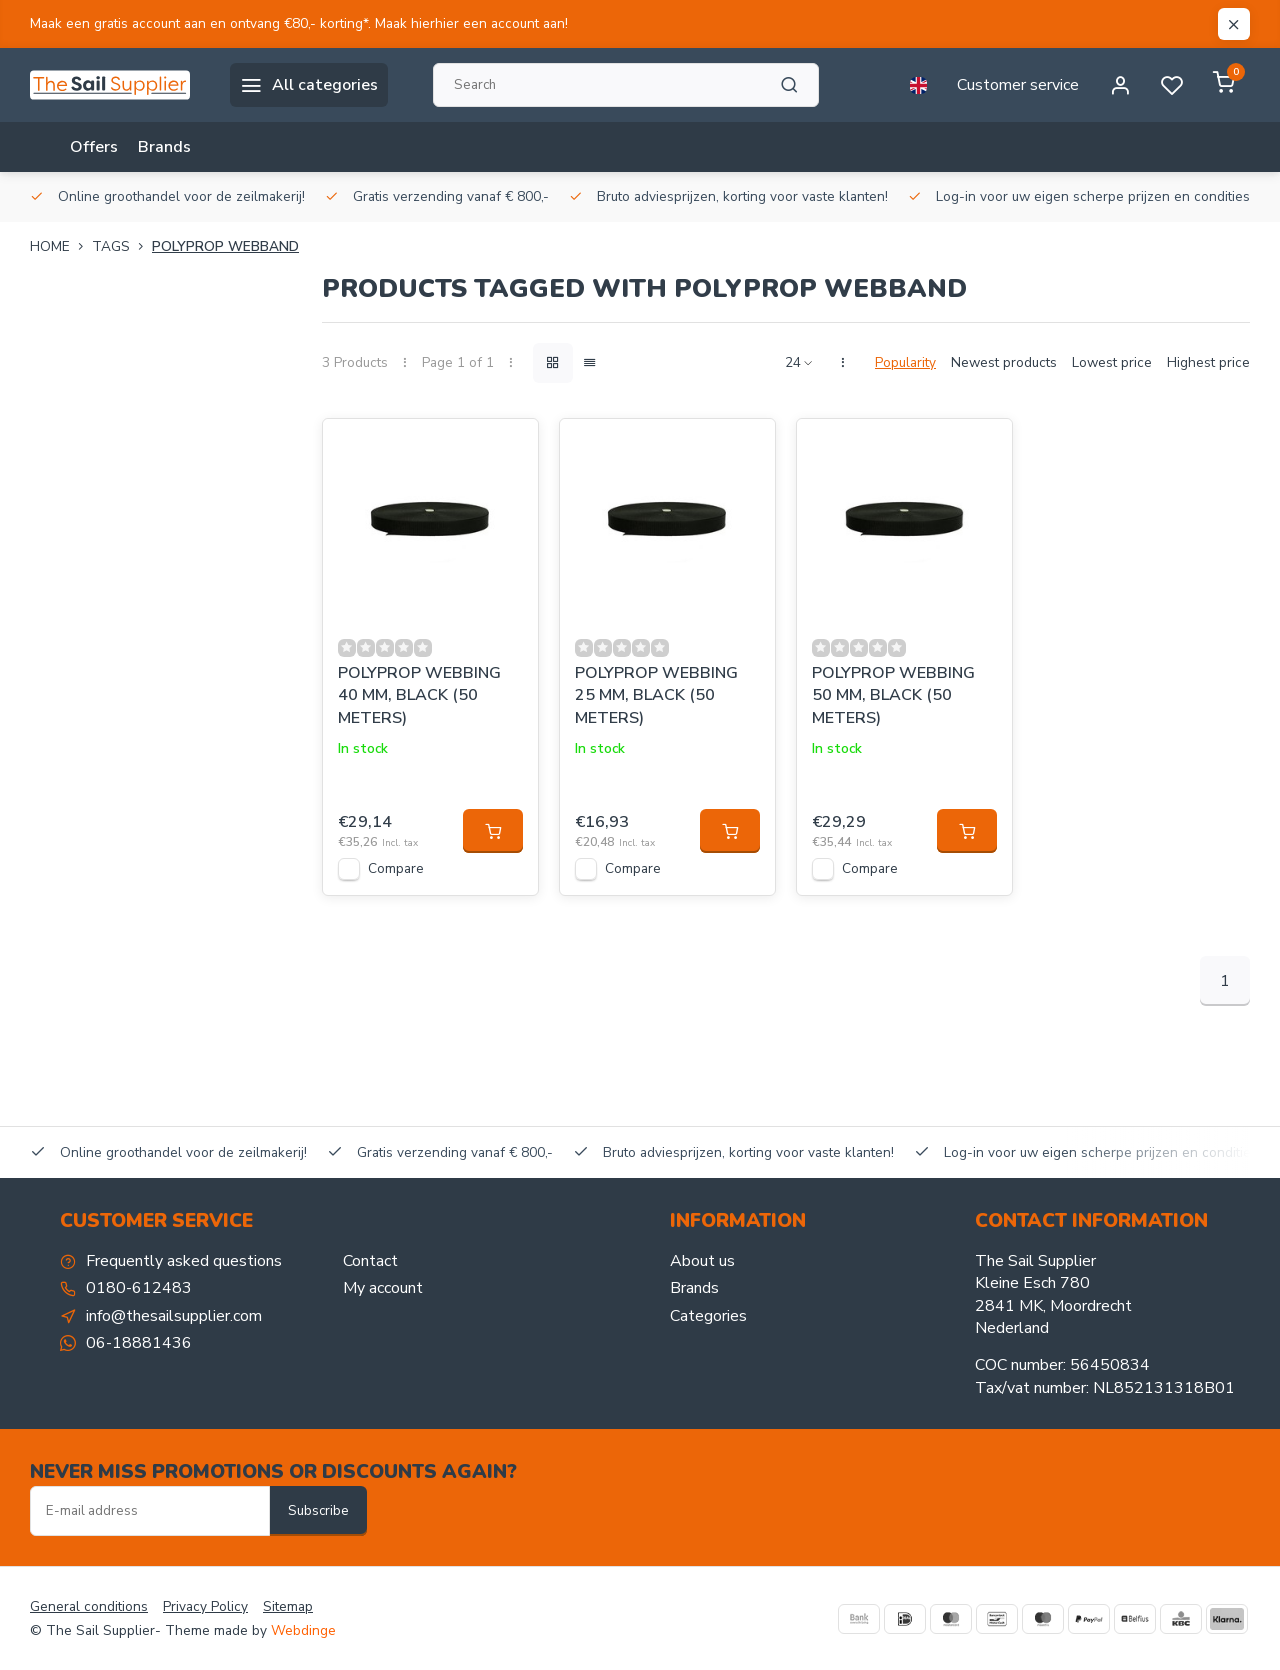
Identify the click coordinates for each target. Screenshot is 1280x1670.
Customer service (1018, 85)
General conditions (89, 1606)
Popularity (905, 362)
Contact (370, 1261)
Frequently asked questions (184, 1261)
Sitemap (288, 1606)
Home (61, 246)
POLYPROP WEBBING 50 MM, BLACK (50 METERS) (893, 695)
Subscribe (318, 1511)
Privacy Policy (205, 1606)
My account (383, 1288)
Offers (94, 147)
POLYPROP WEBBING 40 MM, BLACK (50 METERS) (419, 695)
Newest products (1004, 362)
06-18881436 (139, 1343)
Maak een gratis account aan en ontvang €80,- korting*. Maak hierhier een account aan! (299, 23)
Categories (708, 1316)
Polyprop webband (225, 246)
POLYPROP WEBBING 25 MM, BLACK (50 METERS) (656, 695)
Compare (396, 868)
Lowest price (1112, 362)
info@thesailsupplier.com (174, 1316)
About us (702, 1261)
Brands (164, 147)
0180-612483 (139, 1288)
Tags (122, 246)
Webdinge (303, 1630)
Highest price (1208, 362)
